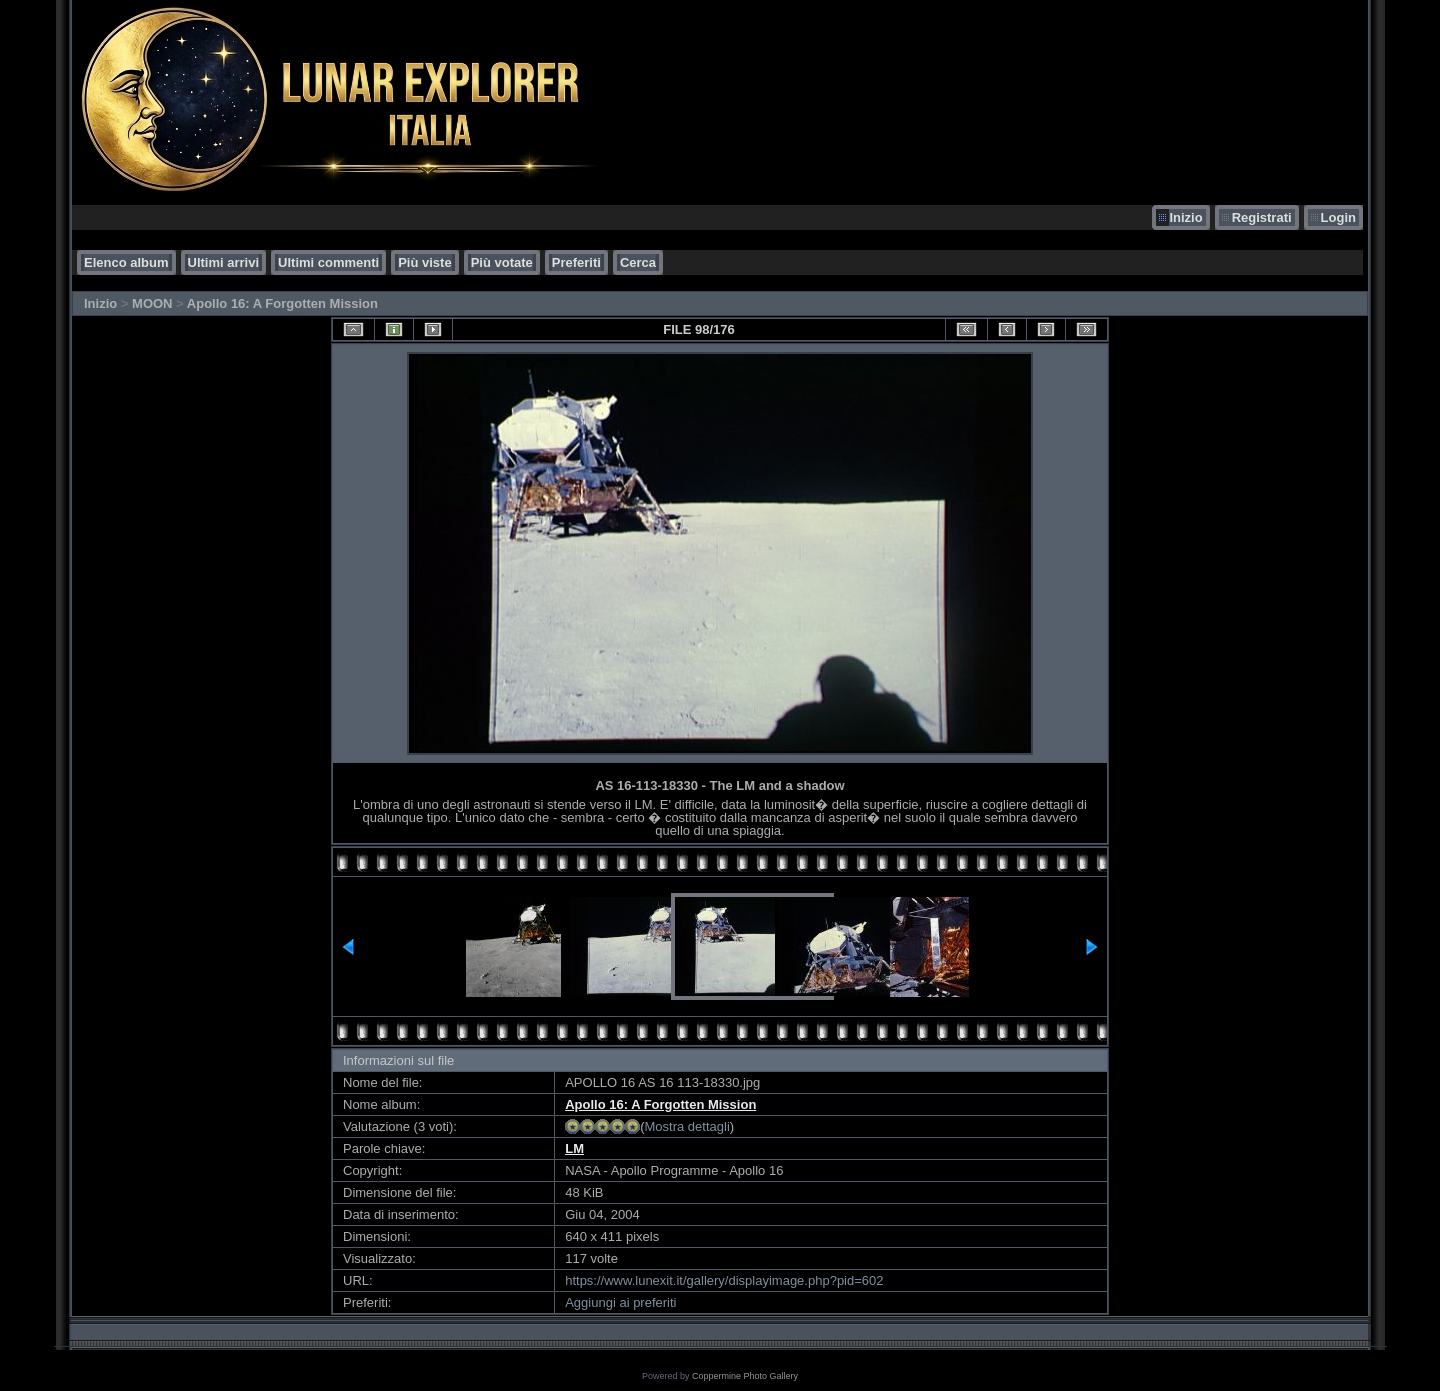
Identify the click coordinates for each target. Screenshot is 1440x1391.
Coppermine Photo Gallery (745, 1376)
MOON (152, 303)
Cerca (638, 262)
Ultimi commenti (328, 262)
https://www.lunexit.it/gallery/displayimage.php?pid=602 (724, 1280)
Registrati (1262, 217)
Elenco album (126, 262)
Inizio (1185, 217)
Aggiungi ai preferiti (620, 1302)
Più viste (424, 262)
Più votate (502, 262)
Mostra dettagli (687, 1126)
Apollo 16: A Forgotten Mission (282, 303)
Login (1338, 217)
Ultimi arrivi (224, 262)
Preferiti (576, 262)
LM (574, 1148)
